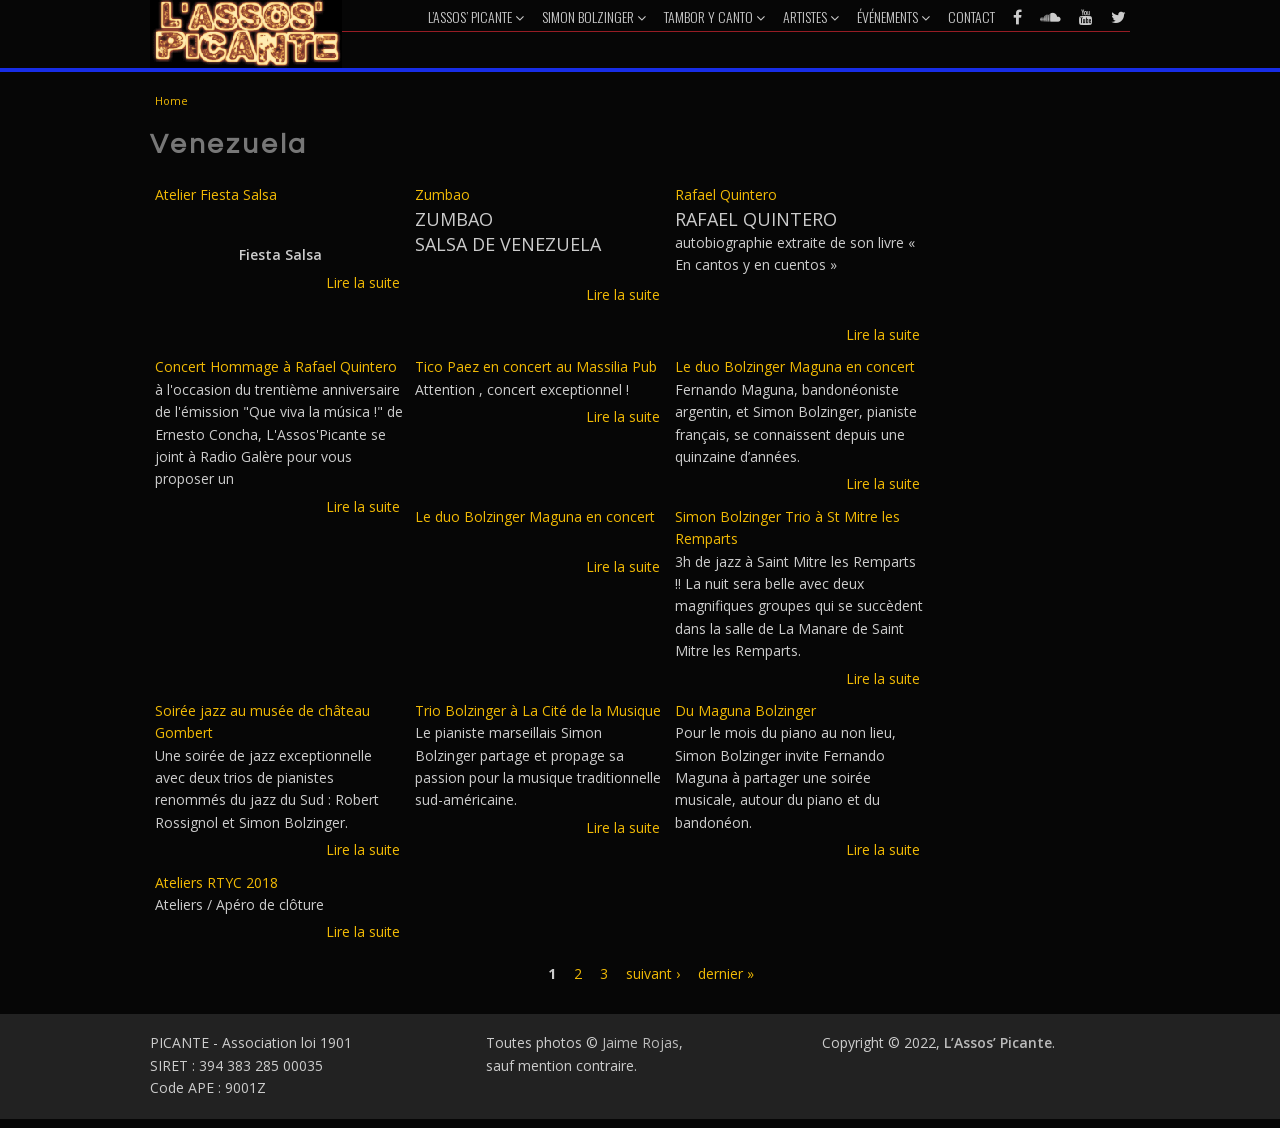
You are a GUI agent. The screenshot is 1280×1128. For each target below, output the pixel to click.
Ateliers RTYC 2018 (216, 882)
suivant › (653, 973)
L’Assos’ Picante (476, 16)
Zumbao (442, 194)
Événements (893, 16)
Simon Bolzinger (594, 16)
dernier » (726, 973)
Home (171, 100)
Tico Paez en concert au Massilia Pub (536, 366)
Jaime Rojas (640, 1042)
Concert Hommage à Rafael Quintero (276, 366)
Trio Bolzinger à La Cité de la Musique (538, 710)
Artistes (811, 16)
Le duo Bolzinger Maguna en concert (795, 366)
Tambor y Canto (714, 16)
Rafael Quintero (726, 194)
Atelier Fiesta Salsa (216, 194)
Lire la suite (363, 282)
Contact (971, 16)
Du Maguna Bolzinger (745, 710)
